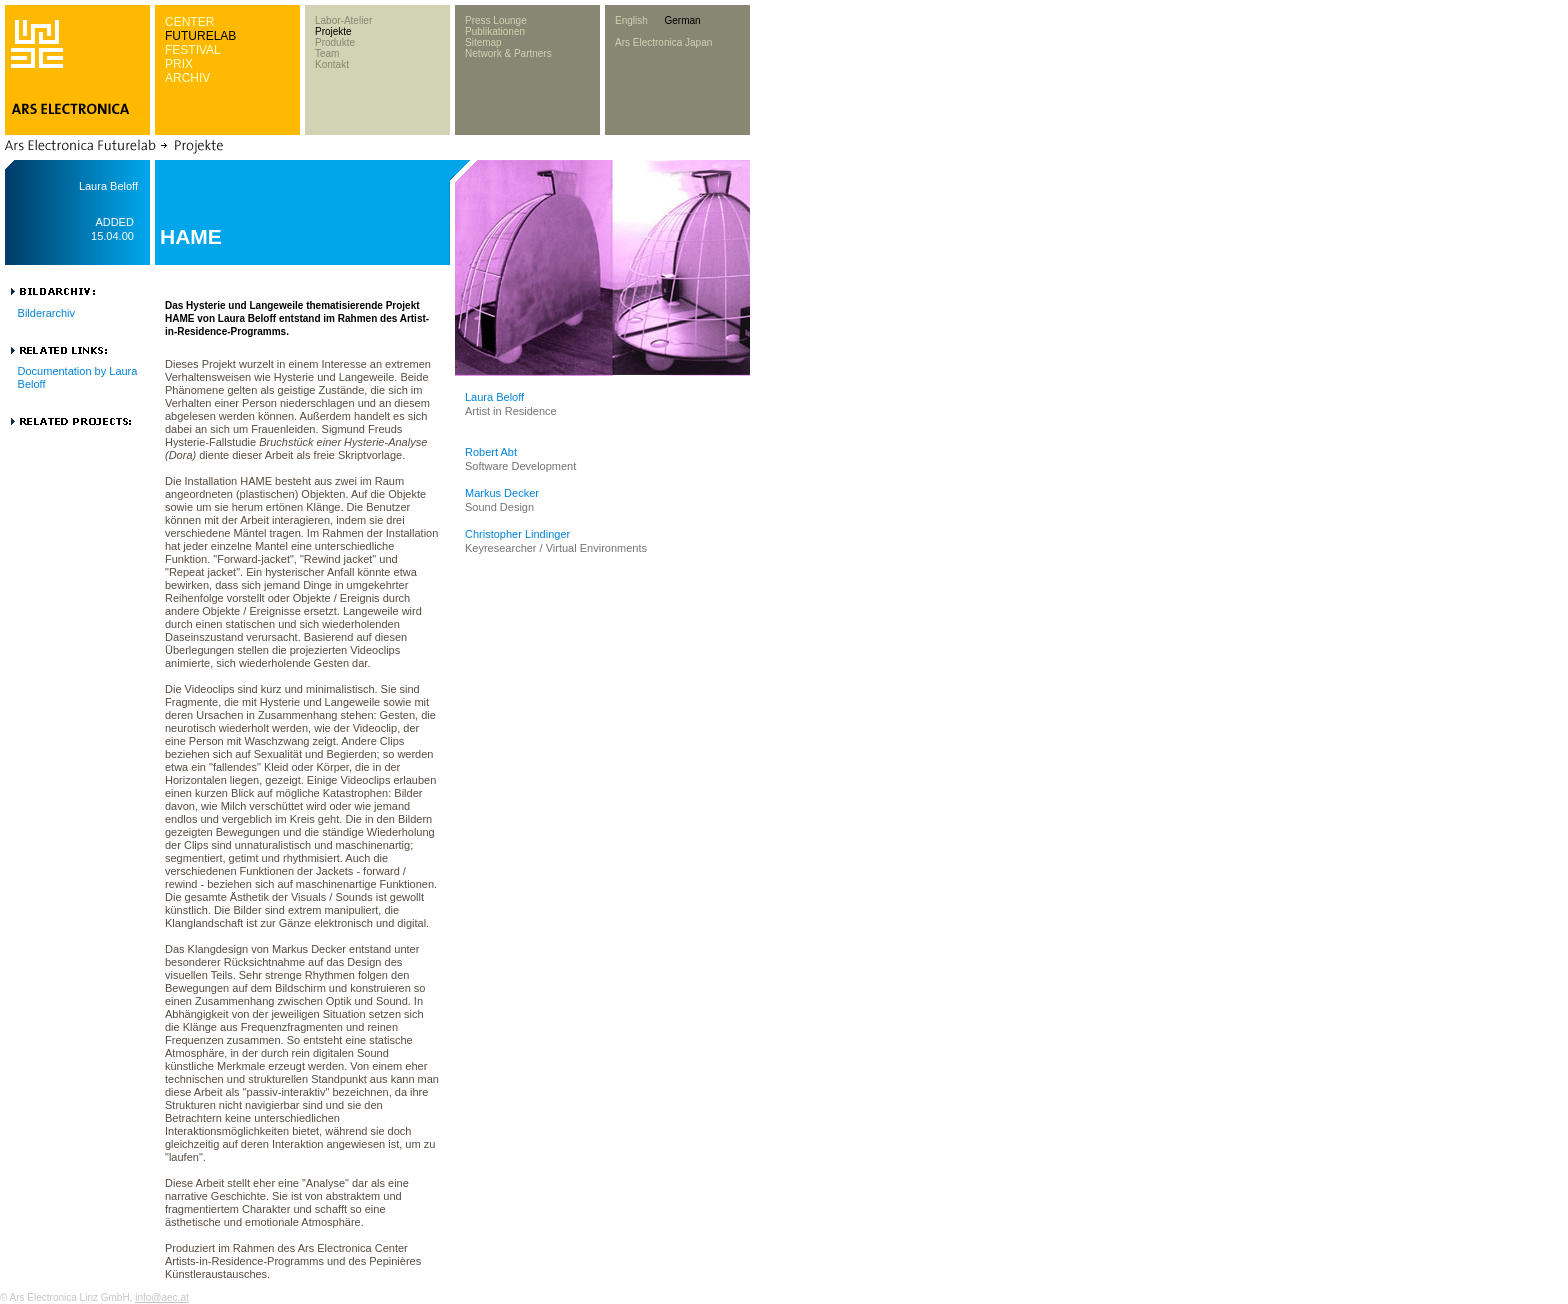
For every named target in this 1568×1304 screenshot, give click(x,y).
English (631, 20)
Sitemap (483, 42)
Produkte (335, 42)
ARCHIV (187, 78)
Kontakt (332, 64)
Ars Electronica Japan (663, 42)
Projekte (333, 31)
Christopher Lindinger (517, 534)
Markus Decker (502, 493)
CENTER (189, 22)
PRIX (179, 64)
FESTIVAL (193, 50)
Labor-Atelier (343, 20)
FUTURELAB (200, 36)
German (682, 20)
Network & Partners (508, 53)
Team (327, 53)
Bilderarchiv (46, 313)
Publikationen (495, 31)
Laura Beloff (494, 397)
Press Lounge (496, 20)
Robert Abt (491, 452)
